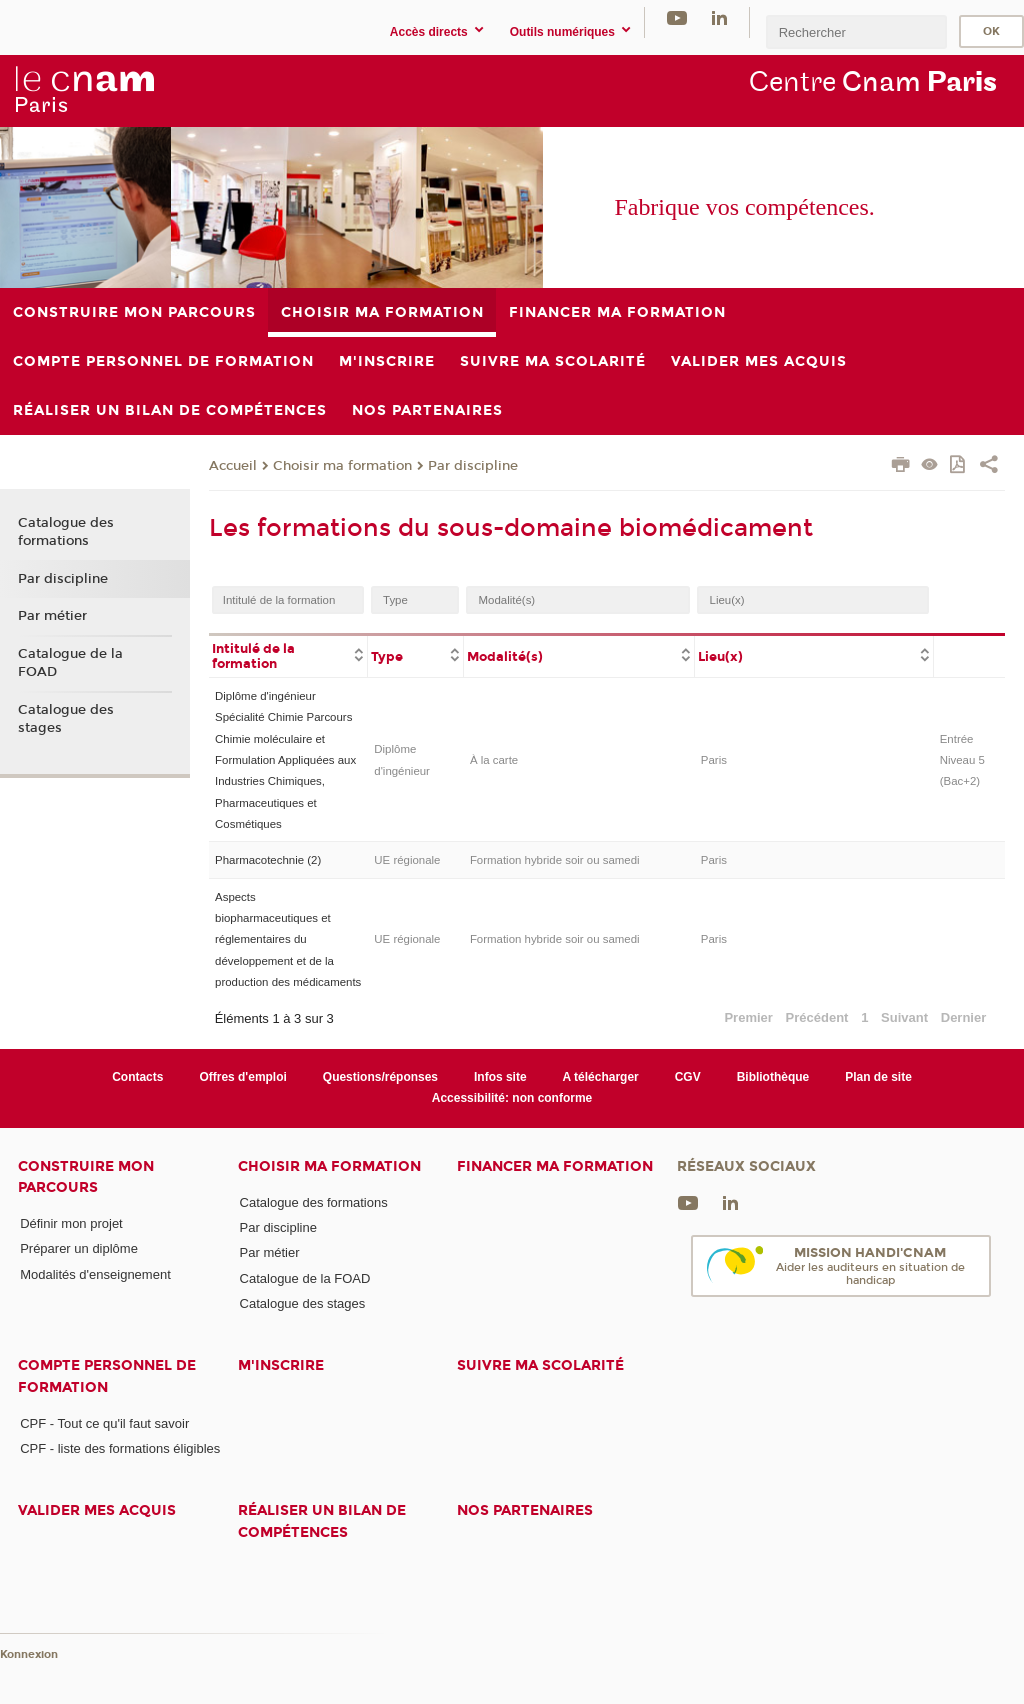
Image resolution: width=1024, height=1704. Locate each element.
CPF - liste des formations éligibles (120, 1448)
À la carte (494, 760)
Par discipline (473, 466)
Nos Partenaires (525, 1510)
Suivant (904, 1017)
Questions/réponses (380, 1077)
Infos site (500, 1077)
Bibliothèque (773, 1077)
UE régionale (407, 860)
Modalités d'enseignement (95, 1274)
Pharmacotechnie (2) (268, 860)
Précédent (817, 1017)
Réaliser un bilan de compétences (322, 1521)
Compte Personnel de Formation (107, 1376)
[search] (856, 31)
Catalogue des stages (66, 719)
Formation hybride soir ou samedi (555, 860)
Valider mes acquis (97, 1510)
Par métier (52, 616)
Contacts (137, 1077)
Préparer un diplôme (79, 1248)
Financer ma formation (555, 1166)
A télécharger (601, 1077)
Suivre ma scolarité (540, 1365)
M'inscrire (281, 1365)
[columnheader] (288, 655)
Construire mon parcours (86, 1177)
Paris (714, 760)
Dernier (964, 1017)
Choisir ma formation (342, 466)
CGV (688, 1077)
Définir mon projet (71, 1223)
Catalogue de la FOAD (70, 663)
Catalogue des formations (66, 532)
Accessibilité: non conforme (512, 1098)
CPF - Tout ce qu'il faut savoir (104, 1423)
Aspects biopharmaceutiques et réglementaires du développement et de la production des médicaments (288, 940)
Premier (748, 1017)
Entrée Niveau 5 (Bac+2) (962, 760)
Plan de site (878, 1077)
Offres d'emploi (242, 1077)
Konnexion (29, 1654)
